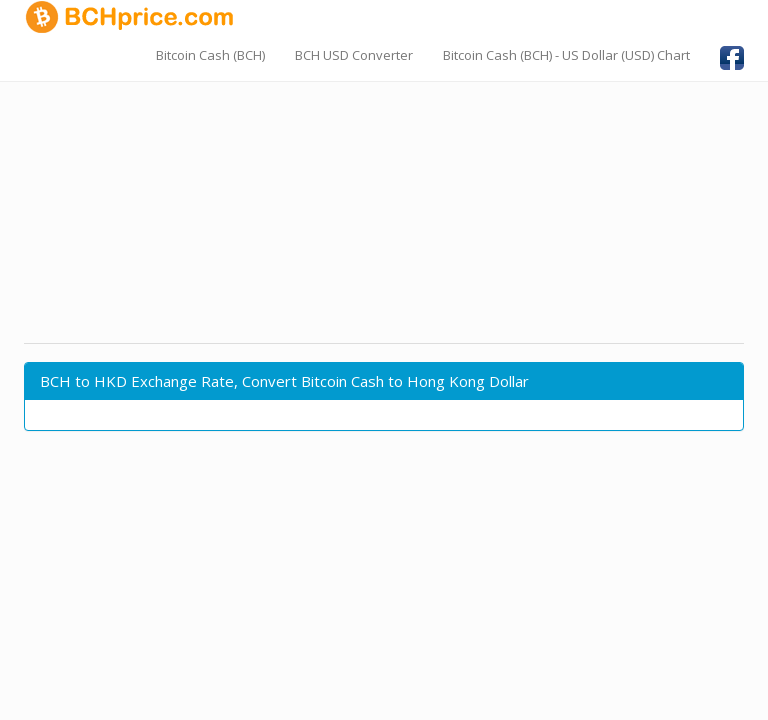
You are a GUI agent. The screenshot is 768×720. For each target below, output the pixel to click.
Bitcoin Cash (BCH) (210, 55)
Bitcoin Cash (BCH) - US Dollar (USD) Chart (566, 55)
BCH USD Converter (354, 55)
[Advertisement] (384, 195)
